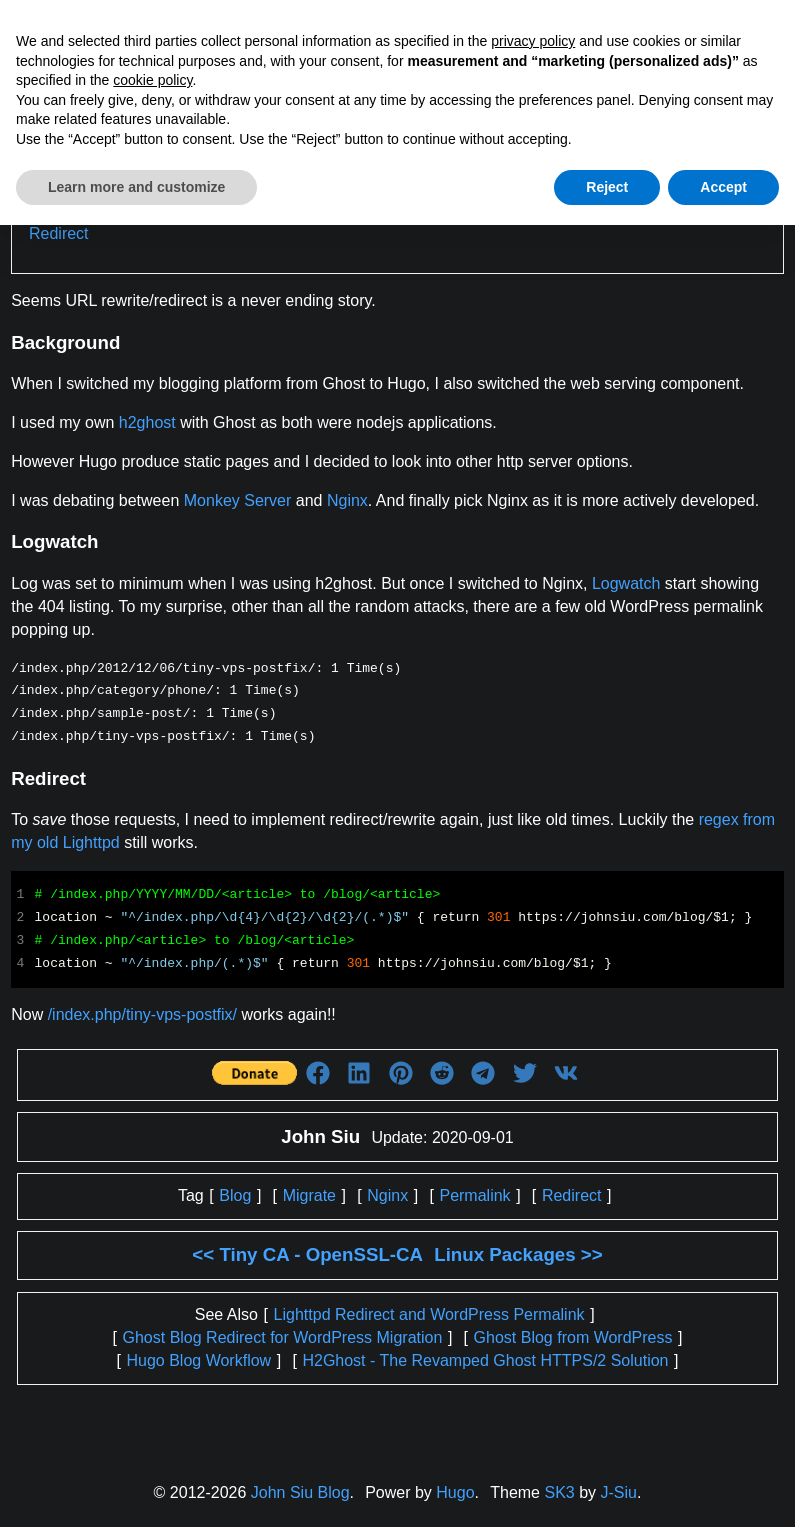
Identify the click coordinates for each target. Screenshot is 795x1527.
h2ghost (147, 422)
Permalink (474, 1195)
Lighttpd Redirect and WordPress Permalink (429, 1314)
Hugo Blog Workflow (198, 1360)
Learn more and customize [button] (136, 187)
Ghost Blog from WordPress (573, 1337)
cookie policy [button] (152, 80)
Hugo (455, 1492)
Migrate (309, 1195)
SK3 (559, 1492)
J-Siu (619, 1492)
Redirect (59, 233)
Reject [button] (607, 187)
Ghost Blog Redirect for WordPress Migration (283, 1337)
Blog (235, 1195)
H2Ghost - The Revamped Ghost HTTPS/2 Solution (485, 1360)
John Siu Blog (300, 1492)
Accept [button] (723, 187)
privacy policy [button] (533, 41)
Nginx (347, 500)
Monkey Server (238, 500)
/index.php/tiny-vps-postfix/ (142, 1014)
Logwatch (626, 583)
